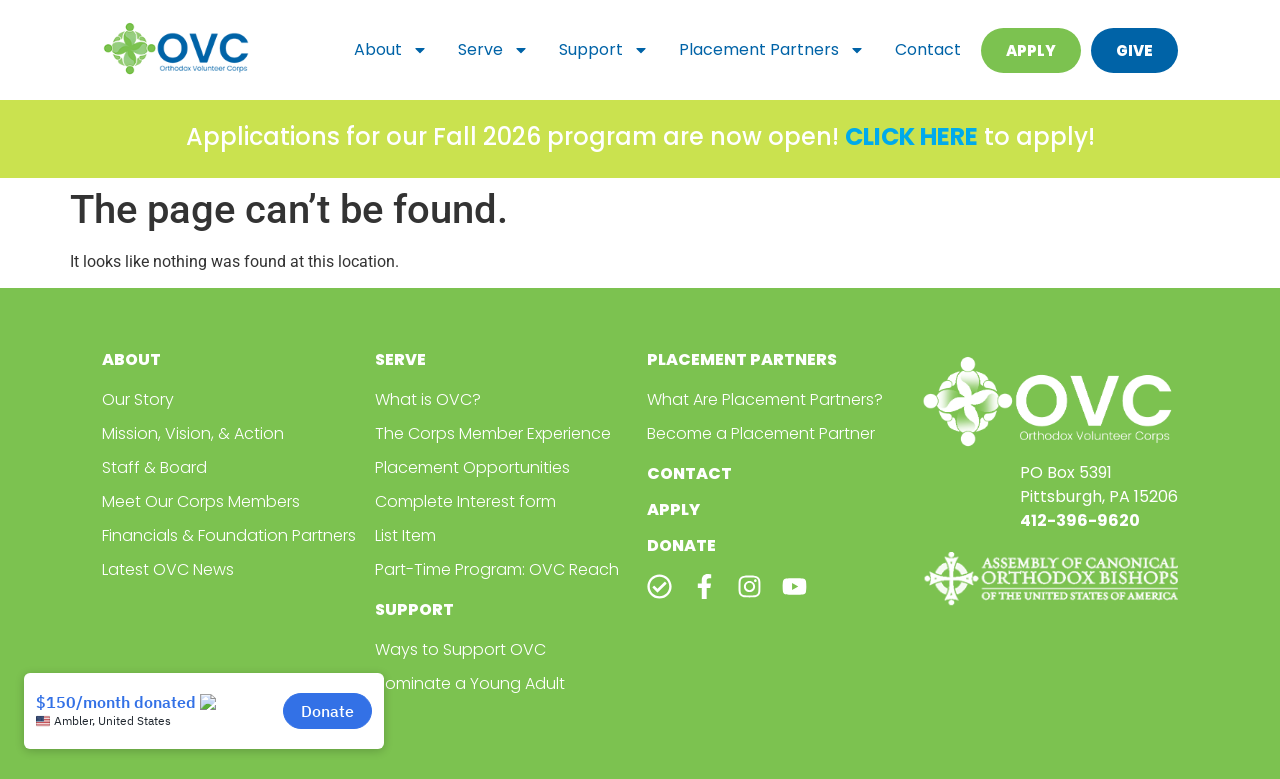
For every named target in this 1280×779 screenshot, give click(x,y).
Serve (493, 50)
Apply (673, 509)
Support (604, 50)
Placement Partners (772, 50)
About (391, 50)
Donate (681, 545)
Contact (928, 49)
